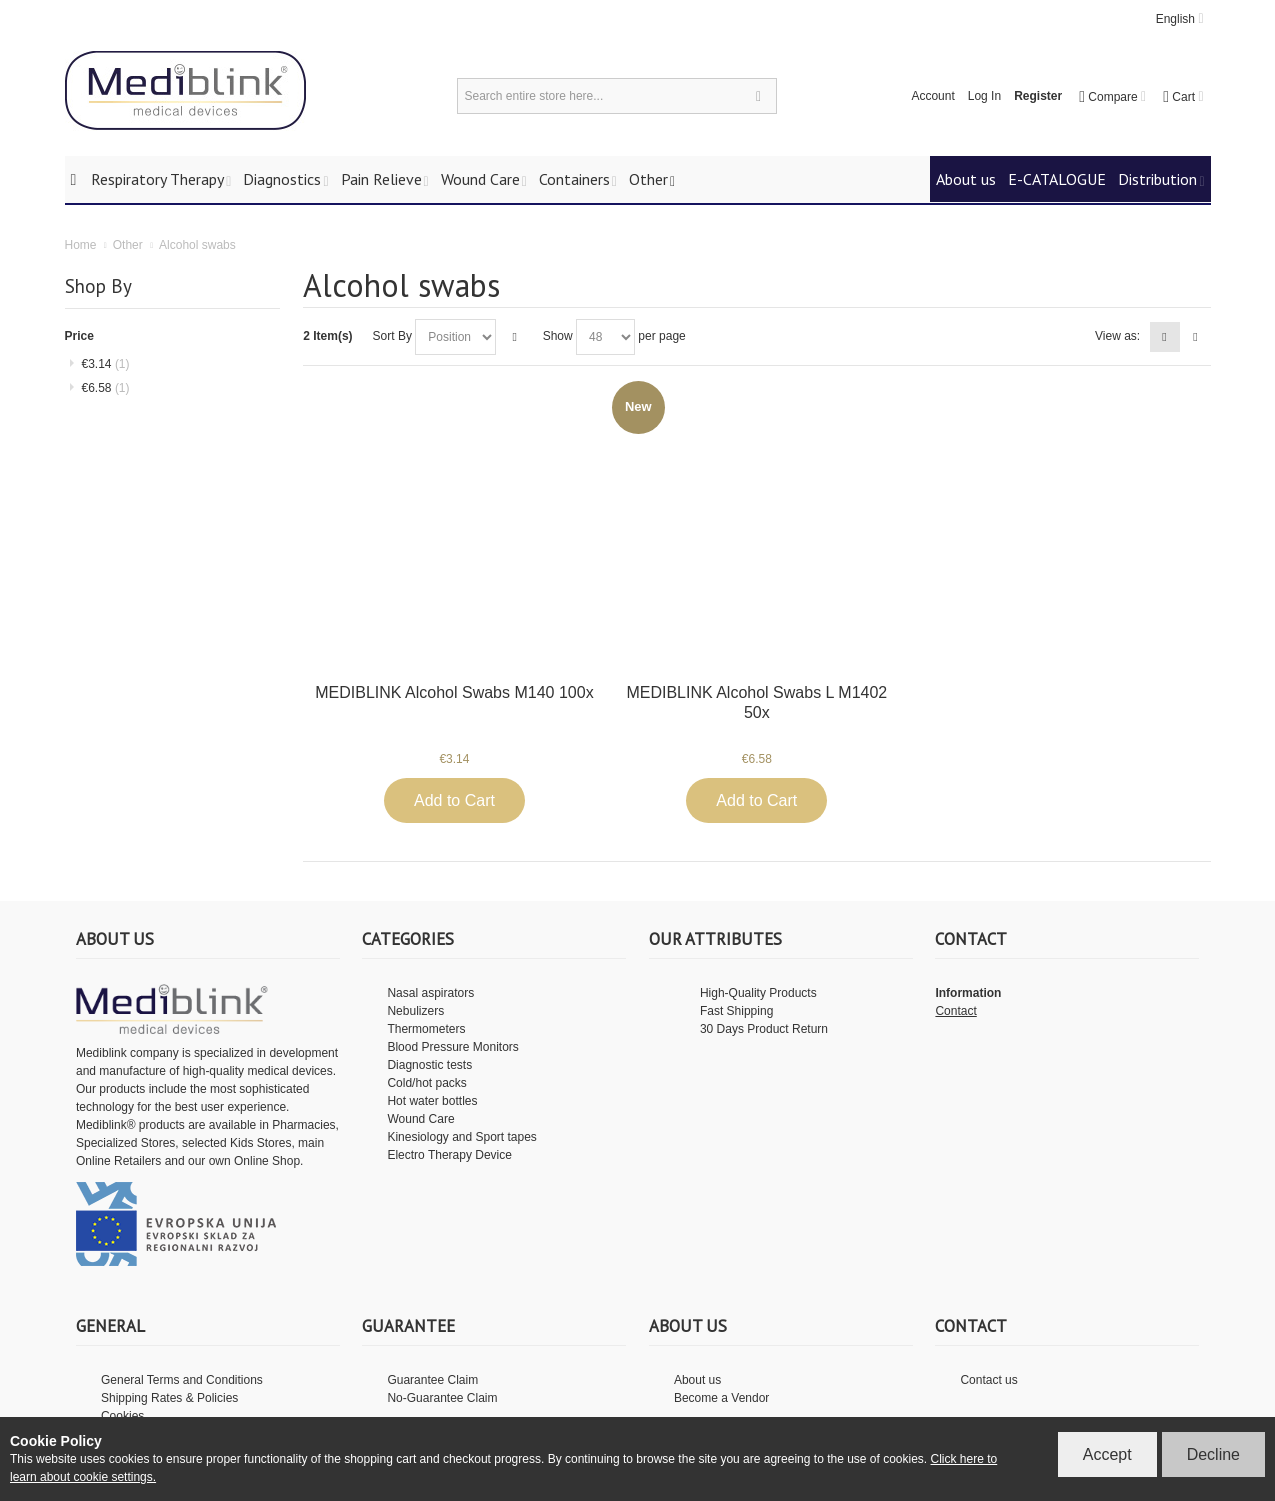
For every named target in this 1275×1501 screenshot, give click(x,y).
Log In (984, 96)
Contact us (988, 1380)
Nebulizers (415, 1011)
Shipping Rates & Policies (169, 1398)
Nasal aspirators (430, 993)
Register (1038, 96)
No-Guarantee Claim (442, 1398)
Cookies (122, 1416)
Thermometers (426, 1029)
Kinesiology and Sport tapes (461, 1137)
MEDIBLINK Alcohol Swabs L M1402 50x (756, 702)
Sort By (392, 336)
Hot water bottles (432, 1101)
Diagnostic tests (429, 1065)
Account (932, 96)
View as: (1117, 336)
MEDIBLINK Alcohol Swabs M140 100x (454, 692)
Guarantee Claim (432, 1380)
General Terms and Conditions (182, 1380)
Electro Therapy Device (449, 1155)
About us (697, 1380)
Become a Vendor (721, 1398)
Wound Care (420, 1119)
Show (558, 336)
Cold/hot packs (426, 1083)
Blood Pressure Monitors (452, 1047)
